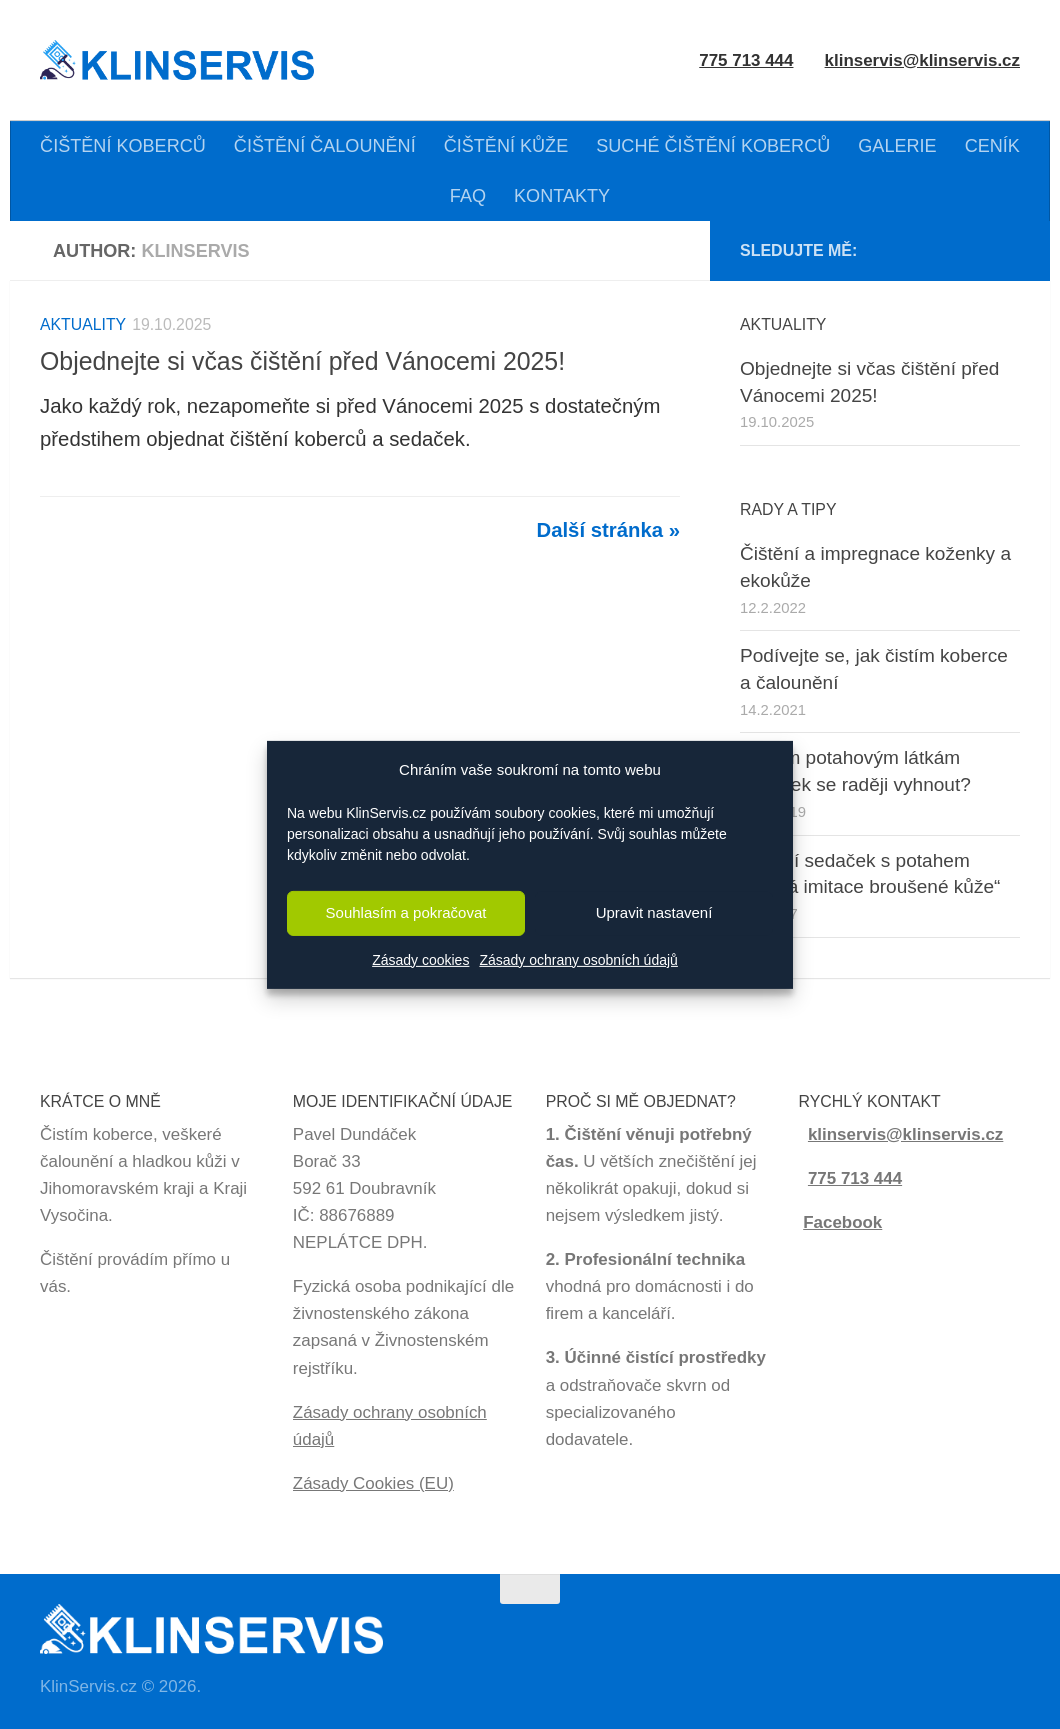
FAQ (468, 196)
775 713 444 (855, 1178)
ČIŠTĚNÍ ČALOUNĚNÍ (325, 146)
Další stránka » (608, 530)
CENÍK (992, 146)
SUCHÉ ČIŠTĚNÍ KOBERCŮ (713, 146)
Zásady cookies (420, 960)
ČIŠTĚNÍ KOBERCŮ (123, 146)
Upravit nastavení (654, 912)
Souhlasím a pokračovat (406, 912)
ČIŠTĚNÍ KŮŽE (506, 146)
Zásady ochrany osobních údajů (578, 960)
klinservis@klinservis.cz (922, 60)
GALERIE (897, 146)
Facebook (842, 1222)
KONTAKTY (562, 196)
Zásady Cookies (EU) (373, 1483)
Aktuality (83, 324)
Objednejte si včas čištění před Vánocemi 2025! (302, 361)
